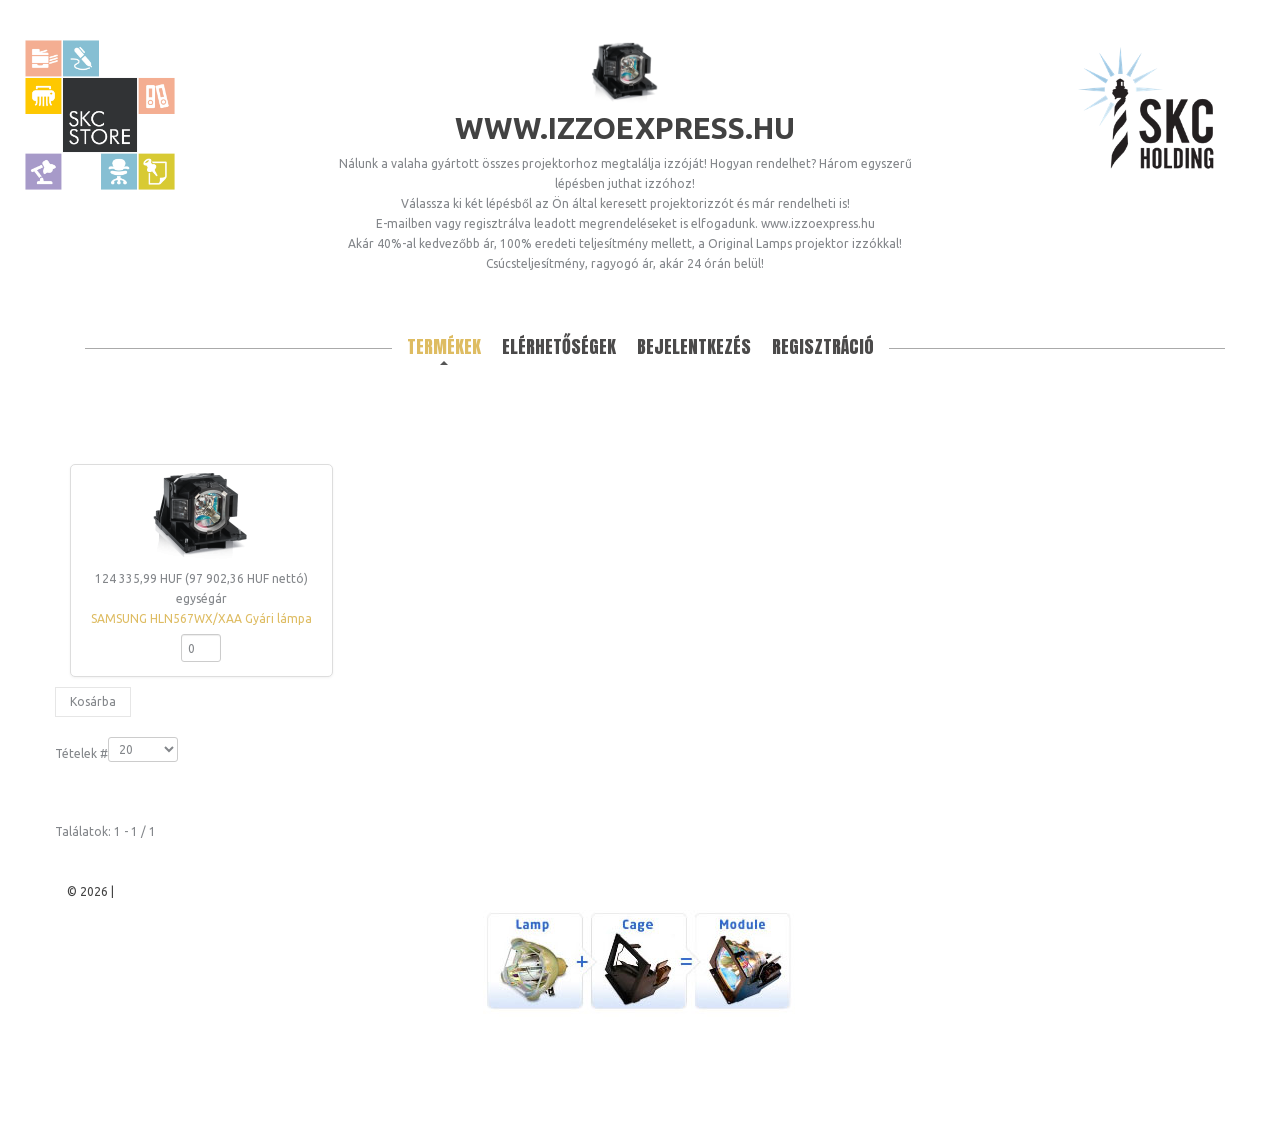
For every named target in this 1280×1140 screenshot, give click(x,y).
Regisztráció (823, 346)
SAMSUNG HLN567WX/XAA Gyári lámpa (201, 618)
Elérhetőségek (559, 346)
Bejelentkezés (694, 346)
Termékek (444, 346)
